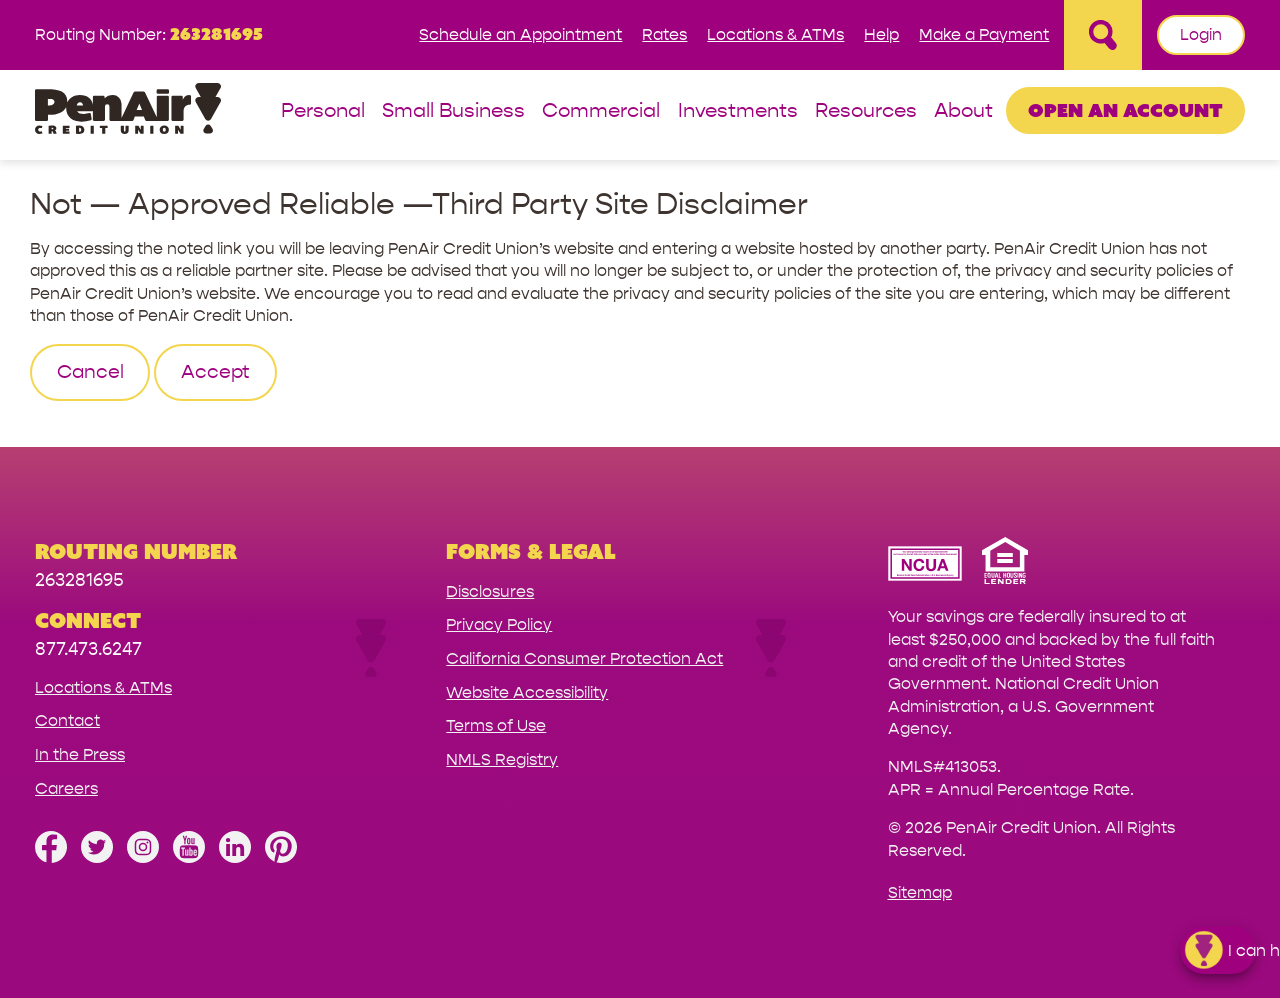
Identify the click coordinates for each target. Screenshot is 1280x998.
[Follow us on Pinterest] (281, 857)
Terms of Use (496, 725)
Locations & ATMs (775, 34)
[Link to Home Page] (128, 111)
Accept (215, 372)
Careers (66, 788)
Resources (866, 111)
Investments (738, 111)
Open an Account (1125, 110)
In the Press (80, 754)
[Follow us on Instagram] (143, 857)
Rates (664, 34)
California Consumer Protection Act (584, 658)
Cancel (90, 372)
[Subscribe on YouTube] (189, 857)
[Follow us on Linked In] (235, 857)
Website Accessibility (527, 692)
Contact (67, 720)
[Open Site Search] (1103, 35)
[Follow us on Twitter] (97, 857)
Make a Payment (984, 34)
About (963, 111)
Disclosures (490, 591)
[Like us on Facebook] (51, 857)
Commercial (601, 111)
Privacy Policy (499, 624)
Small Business (453, 111)
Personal (323, 111)
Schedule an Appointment (520, 34)
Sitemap (920, 892)
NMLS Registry (502, 759)
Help (881, 34)
